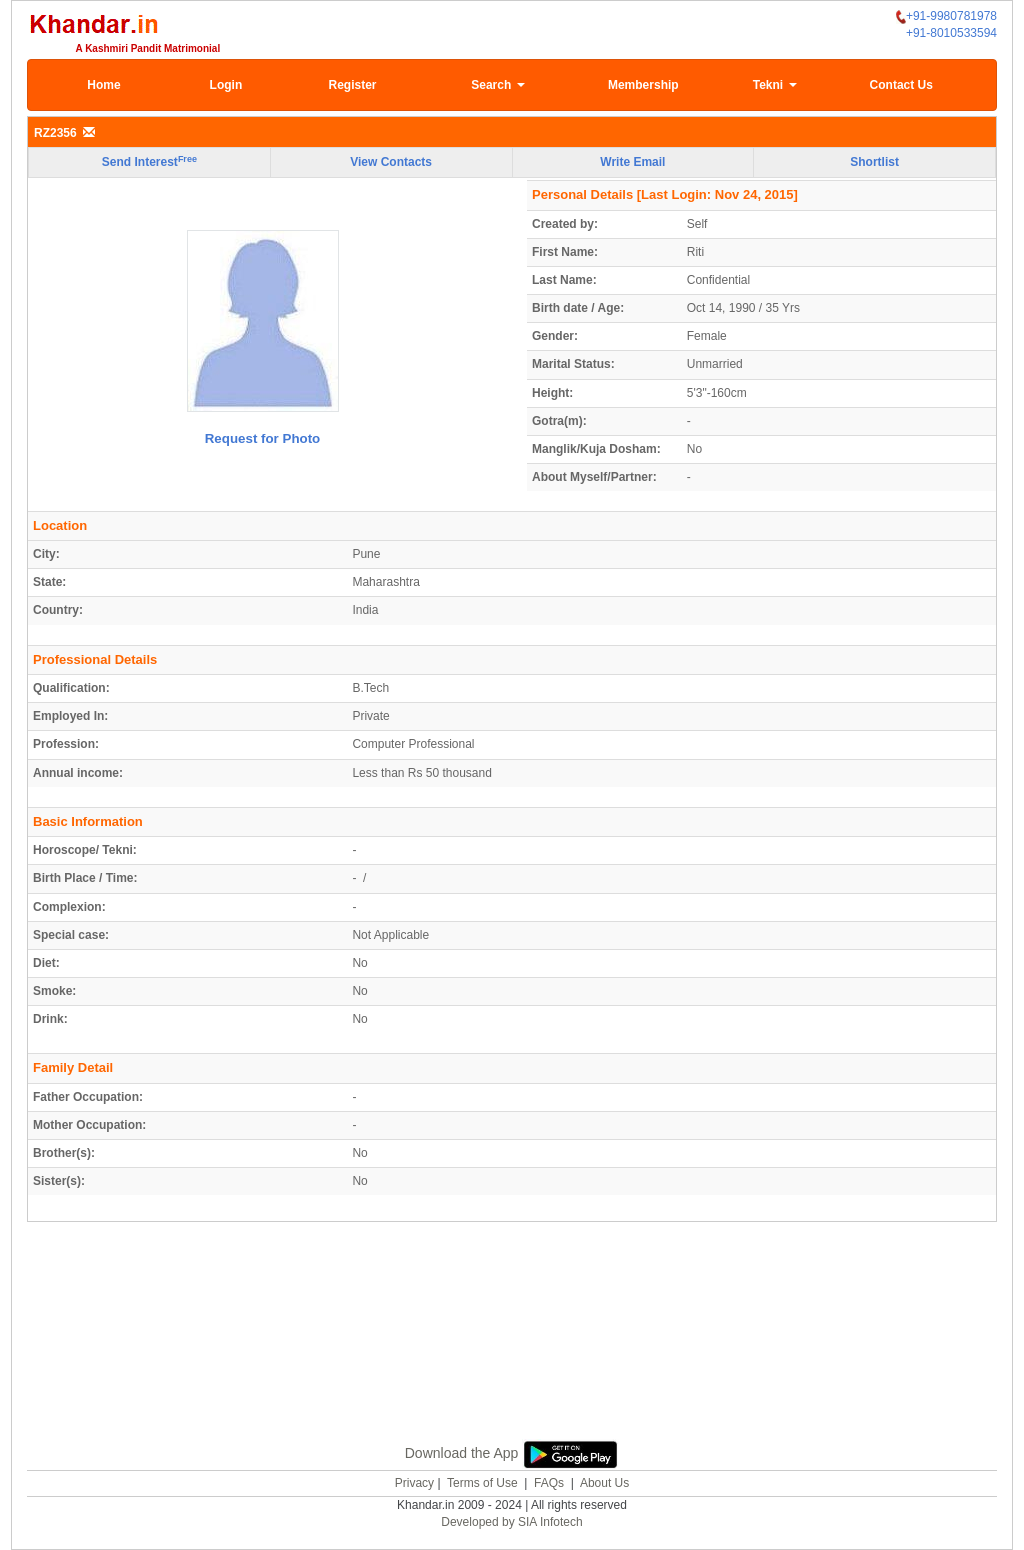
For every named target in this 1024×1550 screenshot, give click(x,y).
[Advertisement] (512, 1354)
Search (497, 85)
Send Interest (149, 162)
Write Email (632, 162)
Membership (643, 85)
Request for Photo (263, 438)
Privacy (414, 1483)
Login (226, 85)
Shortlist (874, 162)
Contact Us (901, 85)
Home (103, 85)
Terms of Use (482, 1483)
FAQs (549, 1483)
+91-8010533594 (951, 33)
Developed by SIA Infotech (511, 1522)
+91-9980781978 (946, 16)
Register (353, 85)
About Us (604, 1483)
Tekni (775, 85)
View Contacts (391, 162)
